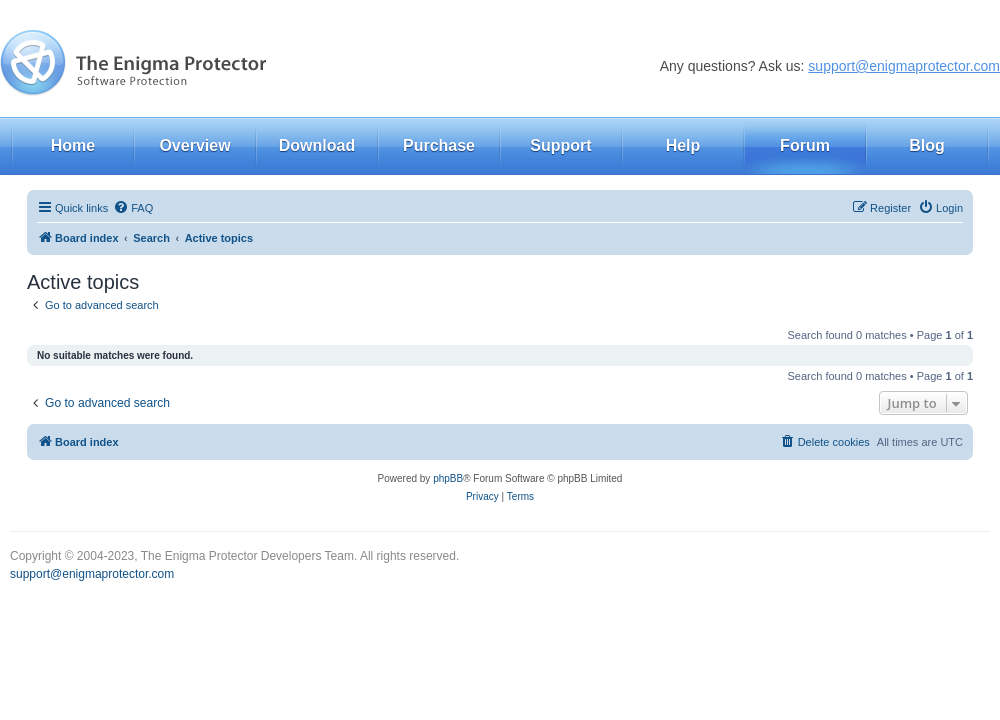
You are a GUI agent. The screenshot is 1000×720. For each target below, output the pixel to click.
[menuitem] (133, 208)
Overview (194, 145)
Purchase (439, 145)
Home (73, 145)
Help (683, 145)
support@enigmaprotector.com (904, 66)
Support (560, 145)
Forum (805, 145)
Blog (927, 145)
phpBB (448, 478)
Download (317, 145)
